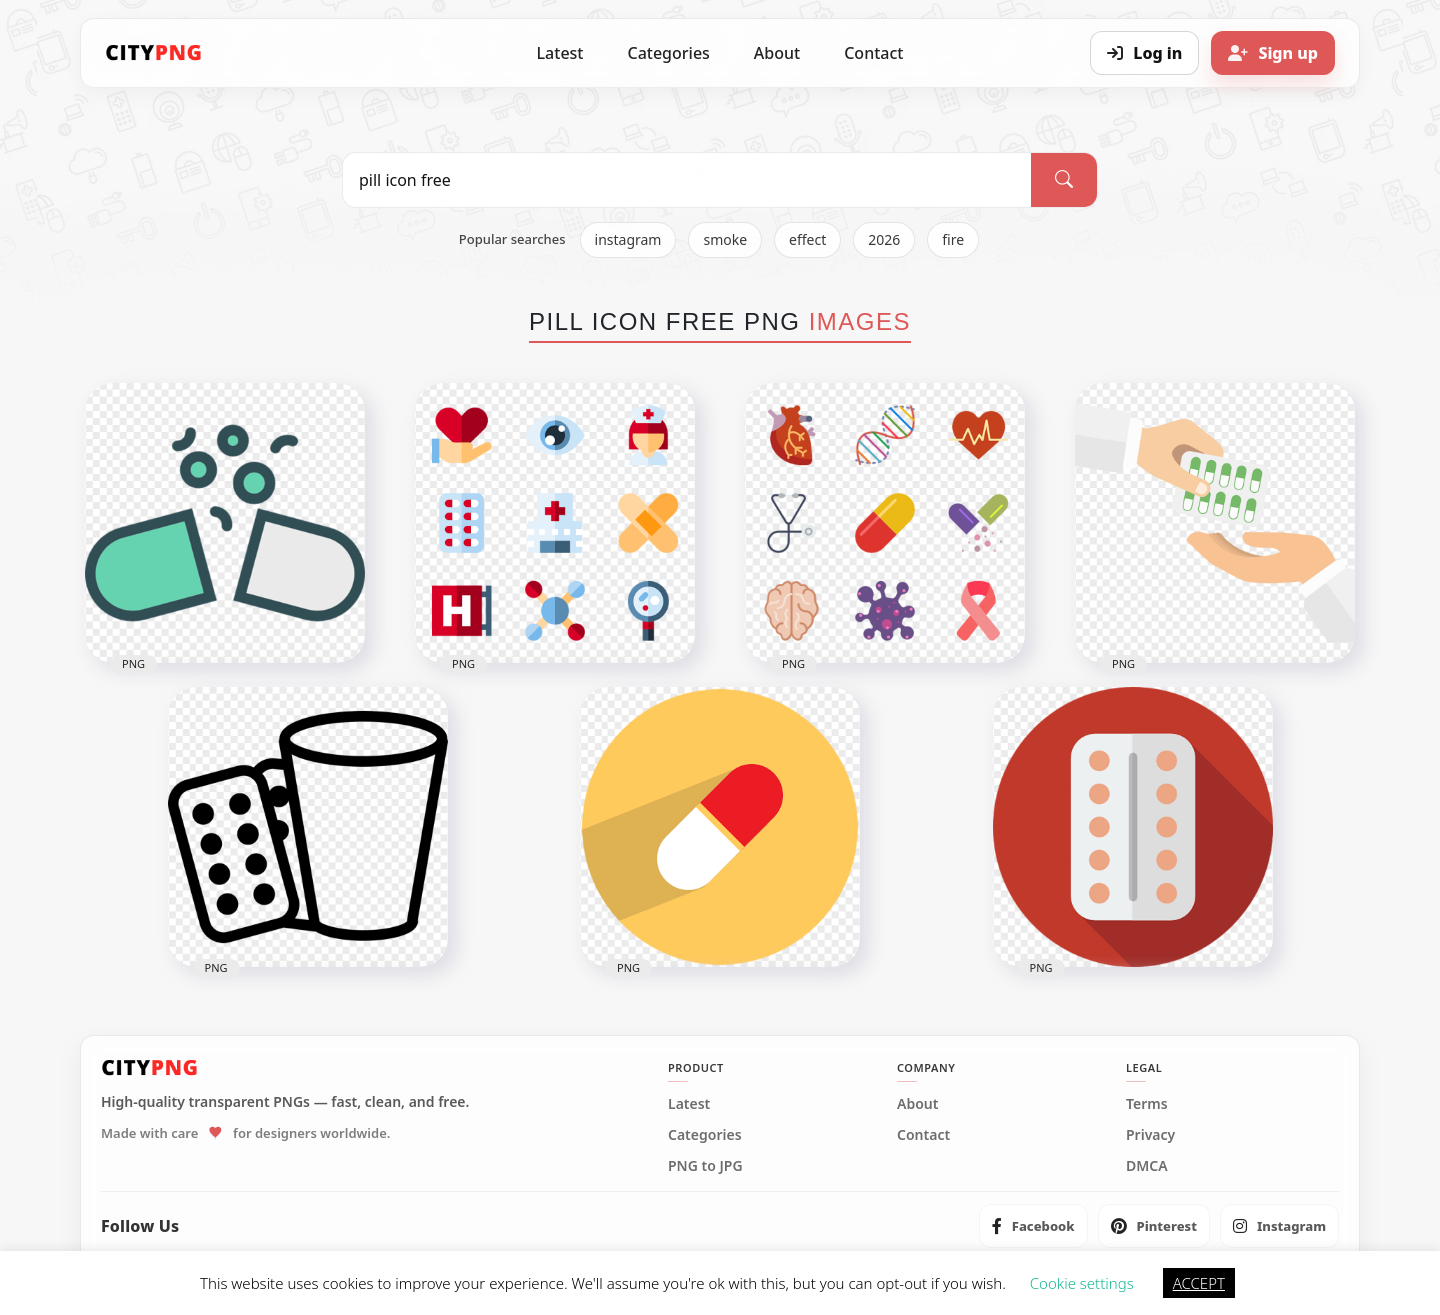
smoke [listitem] (725, 239)
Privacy (1150, 1135)
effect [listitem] (807, 239)
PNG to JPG (705, 1166)
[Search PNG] (687, 180)
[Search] (1064, 180)
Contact (873, 53)
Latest (560, 53)
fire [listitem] (953, 239)
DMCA (1147, 1166)
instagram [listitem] (628, 239)
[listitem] (1033, 1226)
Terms (1147, 1104)
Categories (668, 53)
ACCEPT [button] (1199, 1283)
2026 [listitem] (884, 239)
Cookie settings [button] (1082, 1283)
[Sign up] (1273, 53)
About (777, 53)
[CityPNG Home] (154, 53)
